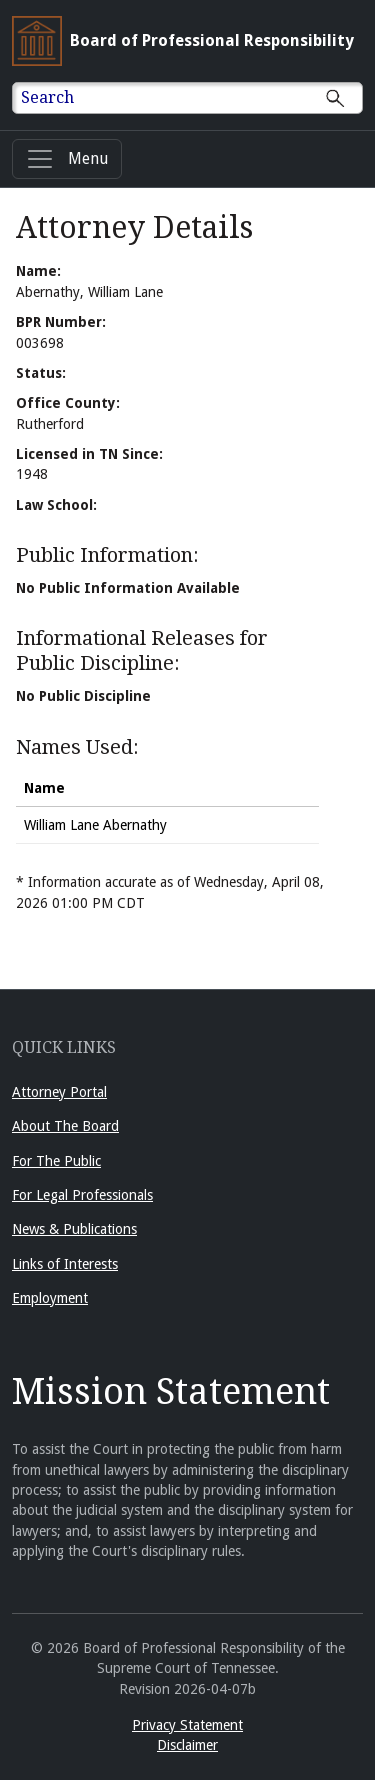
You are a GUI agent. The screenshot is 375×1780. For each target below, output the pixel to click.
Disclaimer (187, 1745)
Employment (50, 1298)
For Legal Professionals (82, 1195)
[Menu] (67, 159)
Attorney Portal (59, 1092)
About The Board (65, 1126)
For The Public (56, 1161)
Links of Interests (65, 1264)
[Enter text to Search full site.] (200, 98)
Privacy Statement (187, 1725)
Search (47, 97)
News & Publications (74, 1229)
